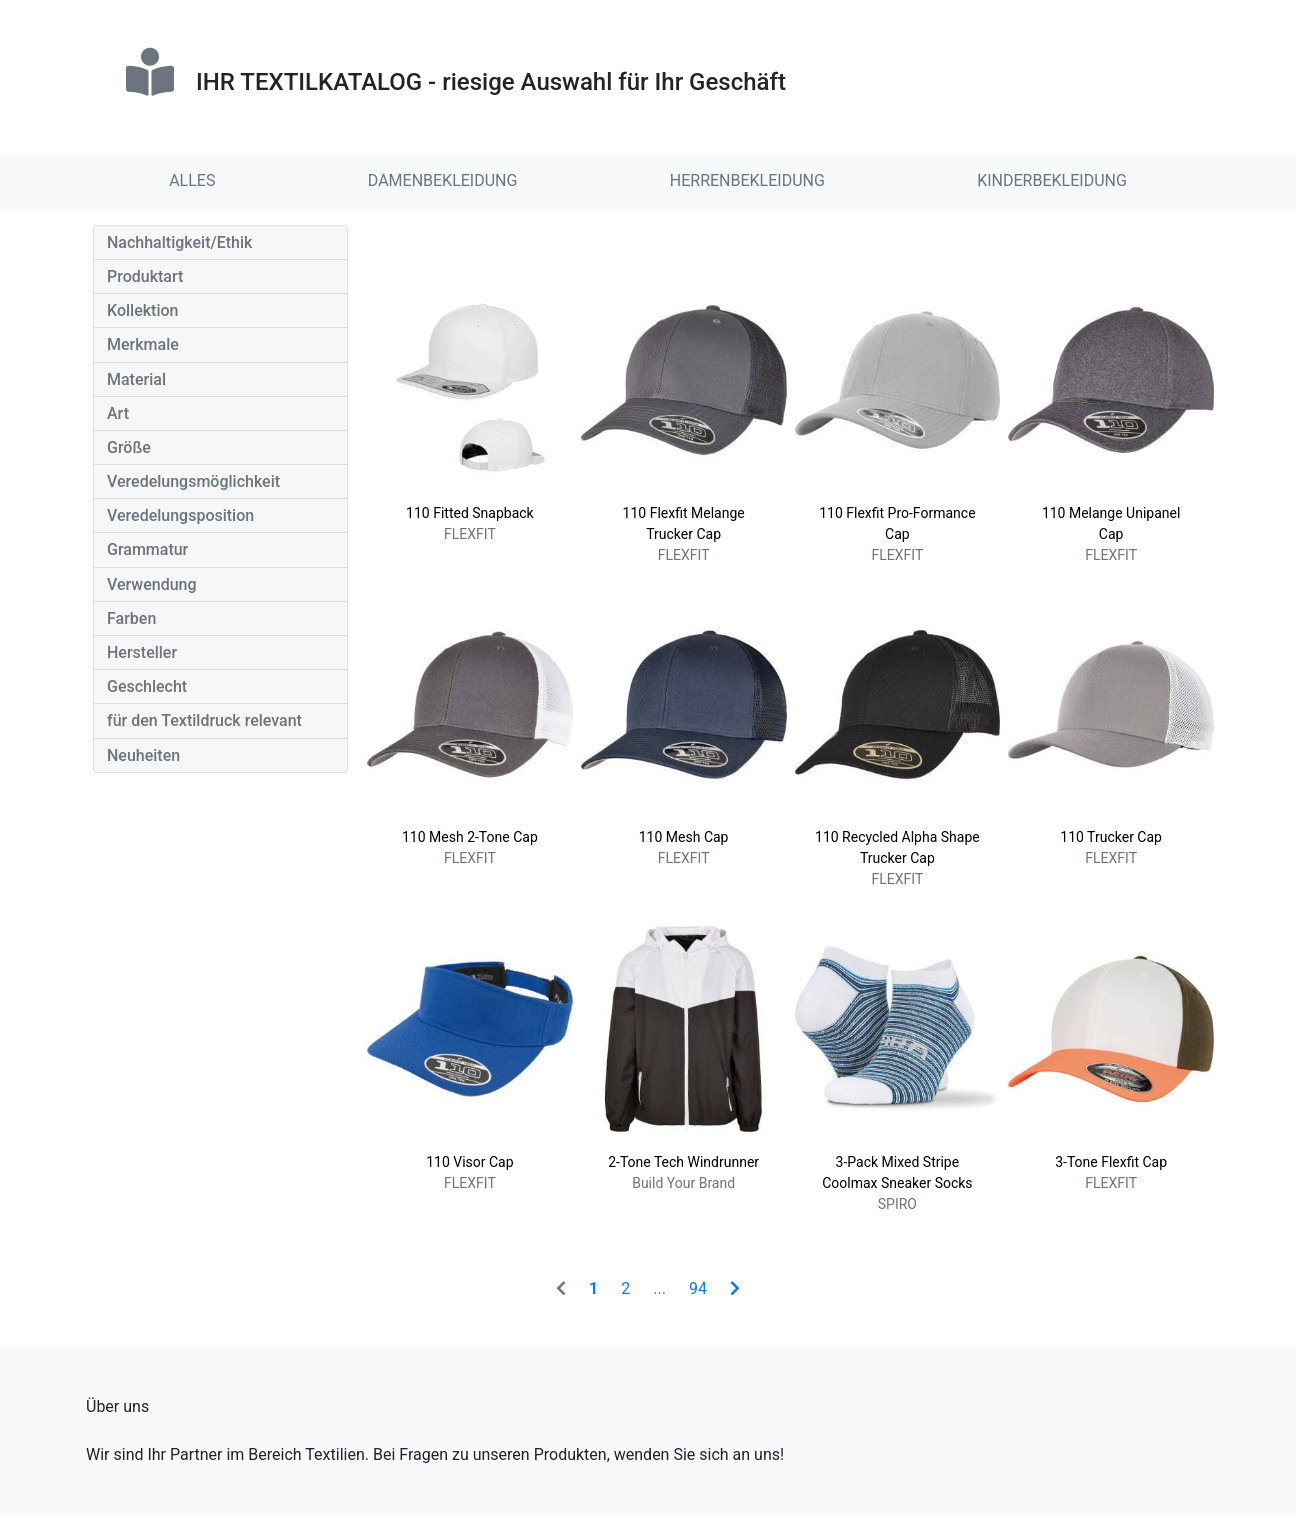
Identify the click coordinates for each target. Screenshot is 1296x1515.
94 (698, 1288)
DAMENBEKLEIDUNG (443, 180)
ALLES (192, 180)
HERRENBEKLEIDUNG (747, 180)
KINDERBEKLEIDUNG (1052, 180)
